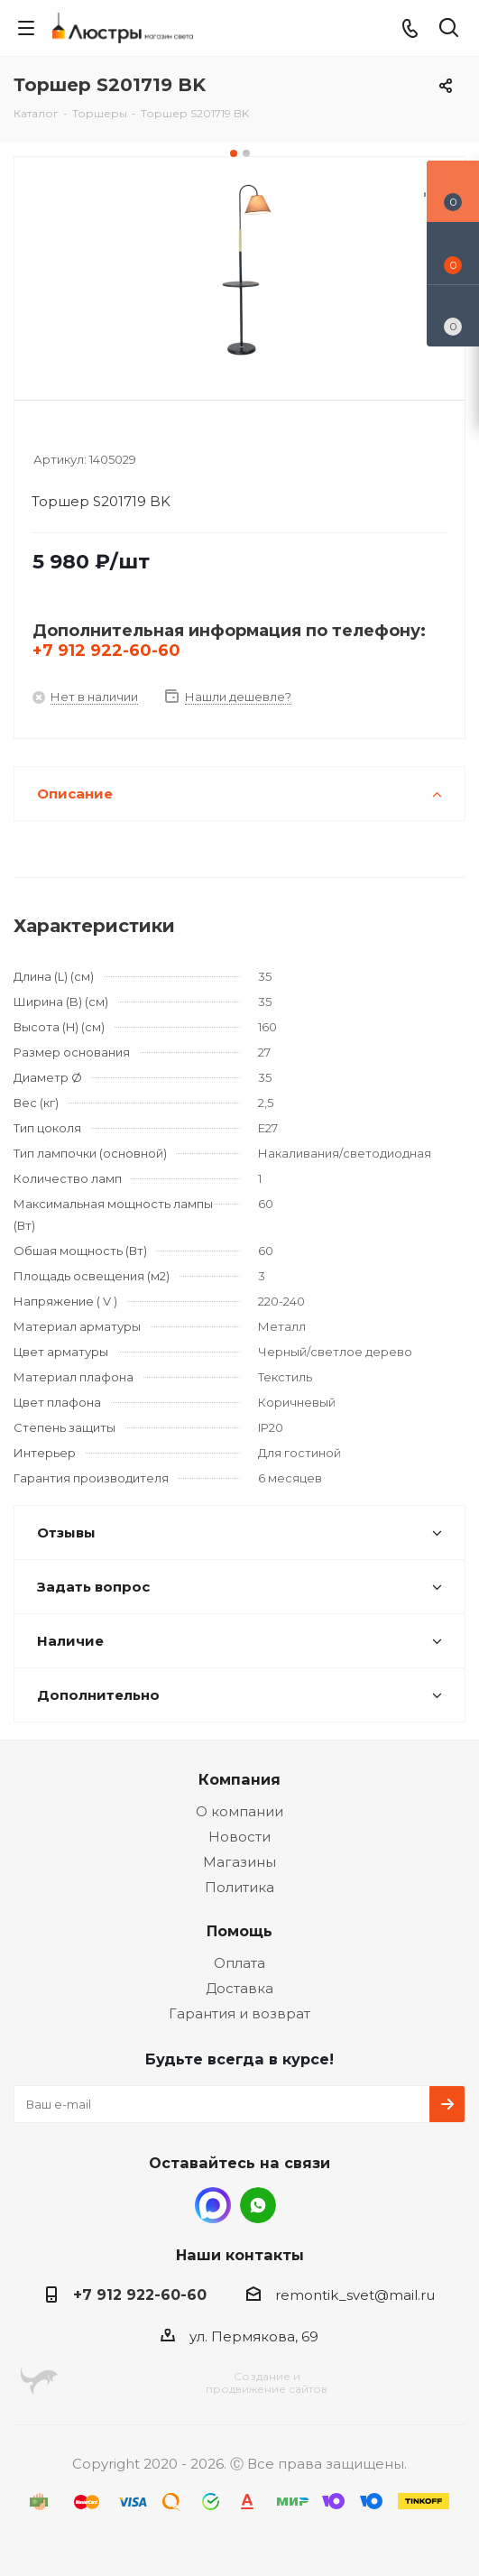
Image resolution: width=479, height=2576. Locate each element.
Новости (239, 1836)
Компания (239, 1779)
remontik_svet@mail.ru (355, 2295)
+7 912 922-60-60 (106, 650)
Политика (239, 1887)
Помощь (239, 1931)
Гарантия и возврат (239, 2013)
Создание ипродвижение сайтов (266, 2382)
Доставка (239, 1988)
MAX (213, 2205)
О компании (239, 1811)
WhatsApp (258, 2205)
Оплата (239, 1962)
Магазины (239, 1861)
